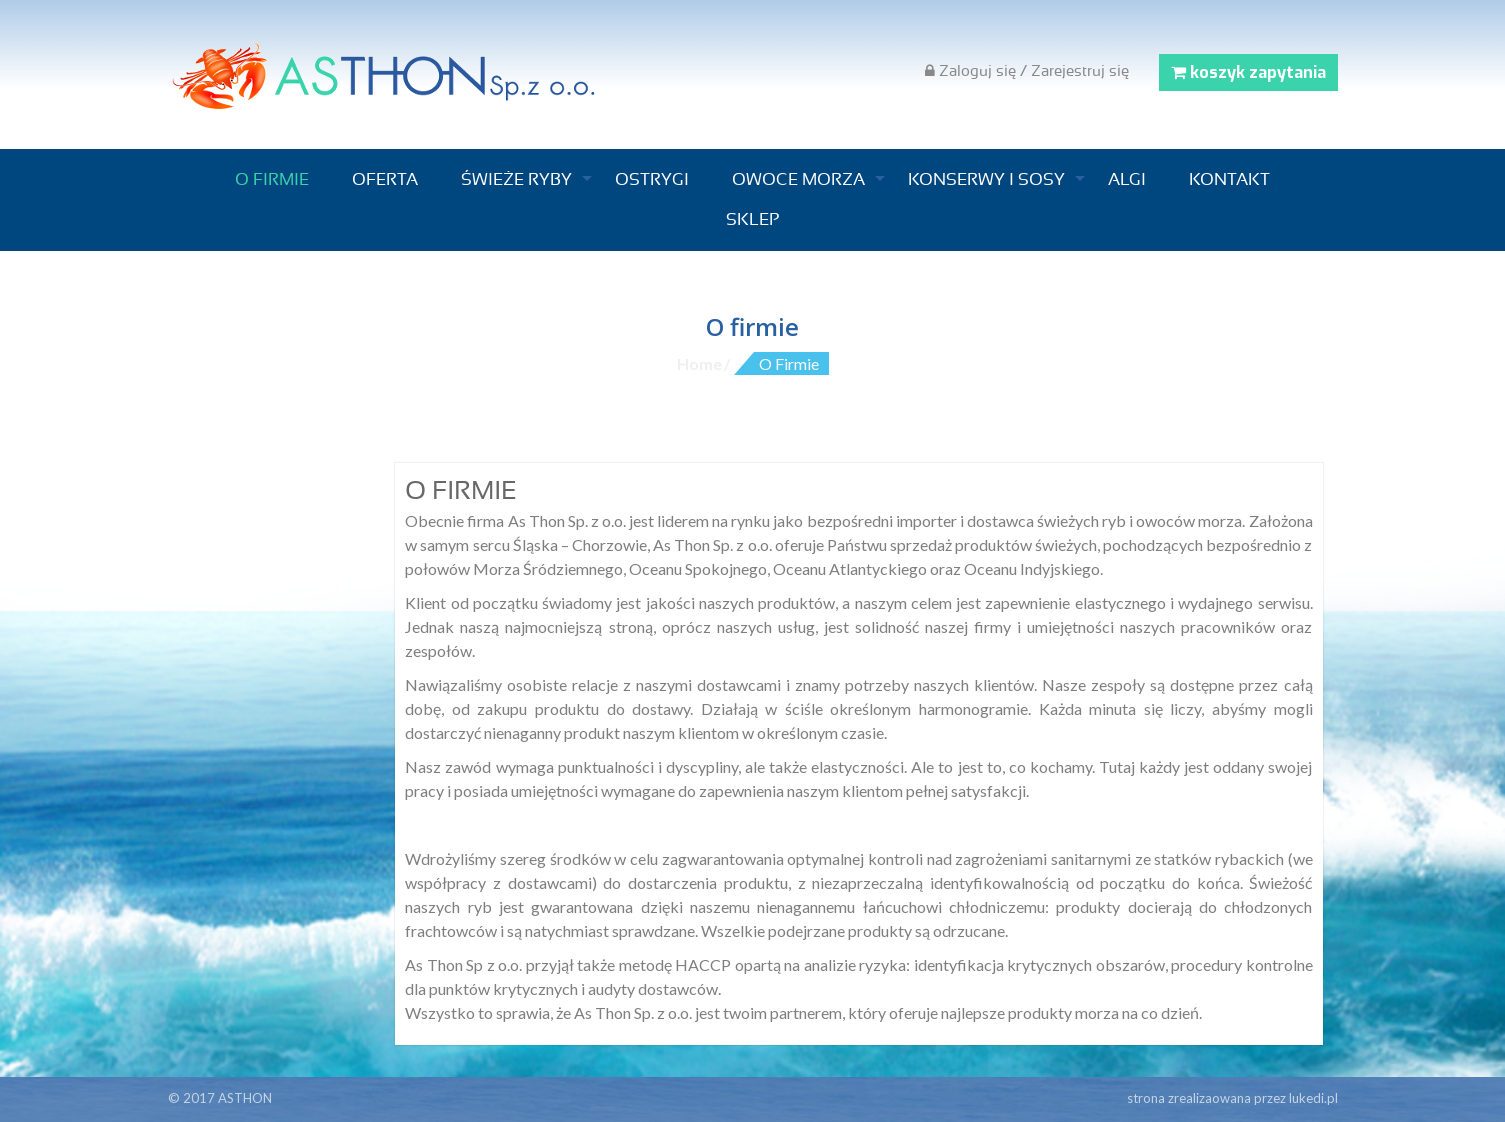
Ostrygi (652, 179)
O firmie (272, 179)
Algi (1127, 179)
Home (699, 363)
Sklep (752, 219)
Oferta (385, 179)
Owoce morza (798, 179)
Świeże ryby (516, 179)
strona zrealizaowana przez (1232, 1098)
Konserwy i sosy (986, 179)
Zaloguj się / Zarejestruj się (1027, 71)
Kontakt (1229, 179)
